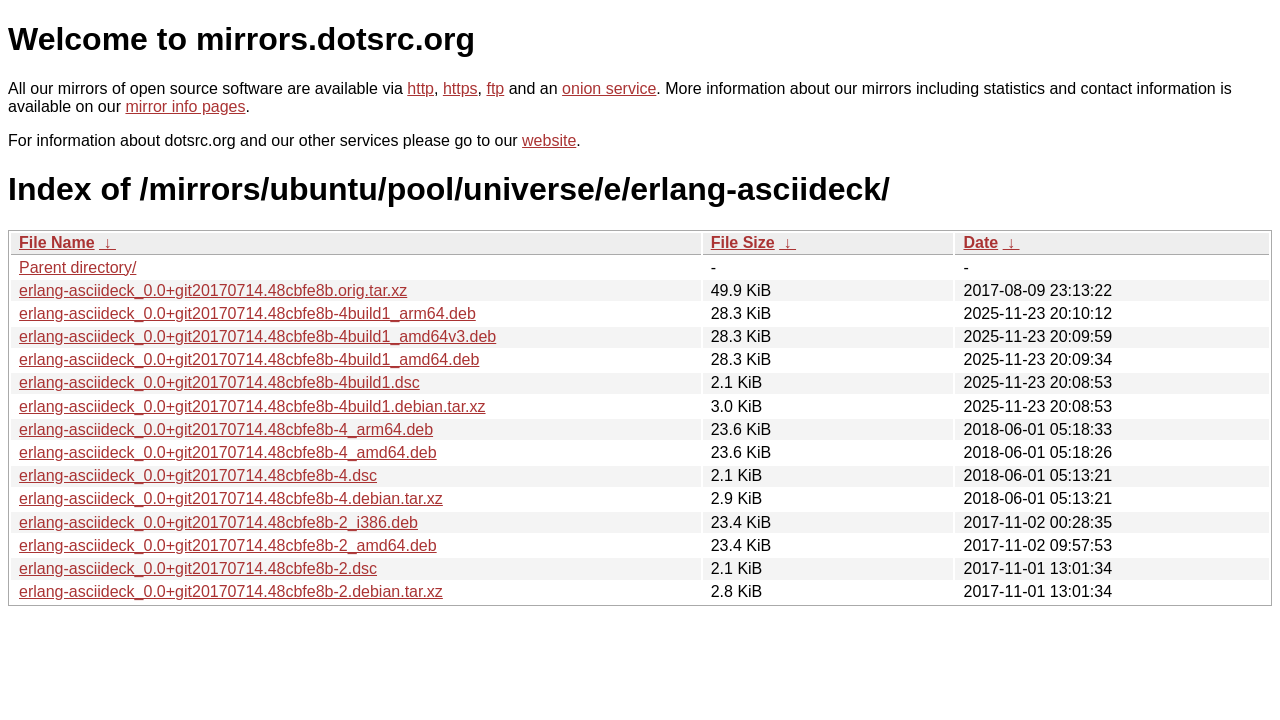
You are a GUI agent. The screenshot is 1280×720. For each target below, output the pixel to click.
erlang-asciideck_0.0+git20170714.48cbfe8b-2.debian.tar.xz (231, 591)
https (460, 88)
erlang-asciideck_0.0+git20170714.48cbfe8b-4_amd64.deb (228, 452)
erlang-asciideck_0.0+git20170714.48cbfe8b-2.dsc (198, 568)
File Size (743, 242)
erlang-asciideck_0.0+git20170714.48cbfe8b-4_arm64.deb (226, 429)
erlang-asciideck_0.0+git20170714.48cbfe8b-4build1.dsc (219, 382)
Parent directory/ (77, 267)
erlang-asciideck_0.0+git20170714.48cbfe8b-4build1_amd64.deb (249, 359)
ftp (495, 88)
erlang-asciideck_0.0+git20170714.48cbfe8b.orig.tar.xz (213, 290)
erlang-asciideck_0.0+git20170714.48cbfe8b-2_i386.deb (218, 522)
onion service (609, 88)
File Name (57, 242)
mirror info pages (185, 106)
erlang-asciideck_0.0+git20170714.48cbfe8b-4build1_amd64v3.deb (257, 336)
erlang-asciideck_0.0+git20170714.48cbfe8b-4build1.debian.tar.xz (252, 406)
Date (980, 242)
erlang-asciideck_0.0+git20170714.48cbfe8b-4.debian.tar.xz (231, 498)
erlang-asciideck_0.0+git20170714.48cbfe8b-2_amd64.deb (228, 545)
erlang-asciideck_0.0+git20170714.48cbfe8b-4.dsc (198, 475)
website (549, 140)
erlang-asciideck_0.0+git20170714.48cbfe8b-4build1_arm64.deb (247, 313)
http (420, 88)
